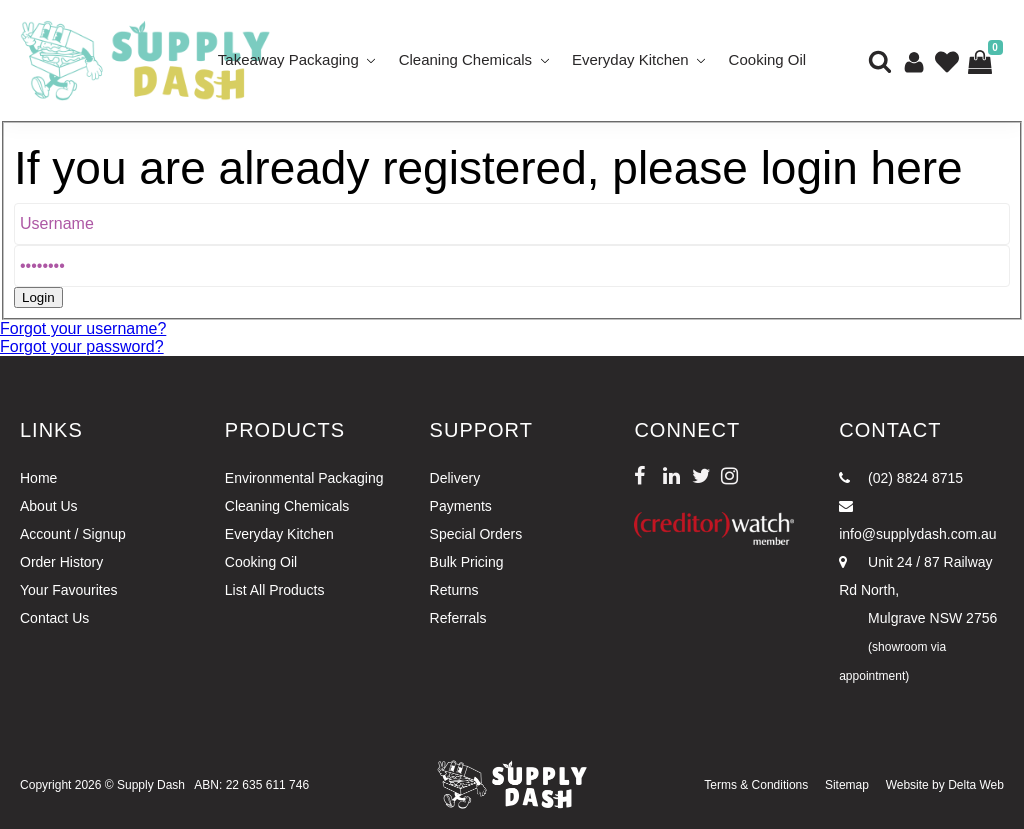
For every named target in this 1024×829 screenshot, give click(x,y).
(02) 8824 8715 (901, 478)
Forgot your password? (82, 346)
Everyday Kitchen (630, 59)
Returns (454, 590)
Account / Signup (73, 534)
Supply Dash (151, 785)
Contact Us (54, 618)
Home (38, 478)
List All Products (275, 590)
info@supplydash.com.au (917, 520)
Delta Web (976, 785)
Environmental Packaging (304, 478)
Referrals (458, 618)
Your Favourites (69, 590)
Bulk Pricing (467, 562)
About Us (49, 506)
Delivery (455, 478)
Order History (61, 562)
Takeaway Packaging (288, 59)
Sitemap (847, 785)
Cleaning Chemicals (465, 59)
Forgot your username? (83, 328)
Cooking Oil (768, 59)
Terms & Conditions (756, 785)
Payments (461, 506)
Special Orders (476, 534)
